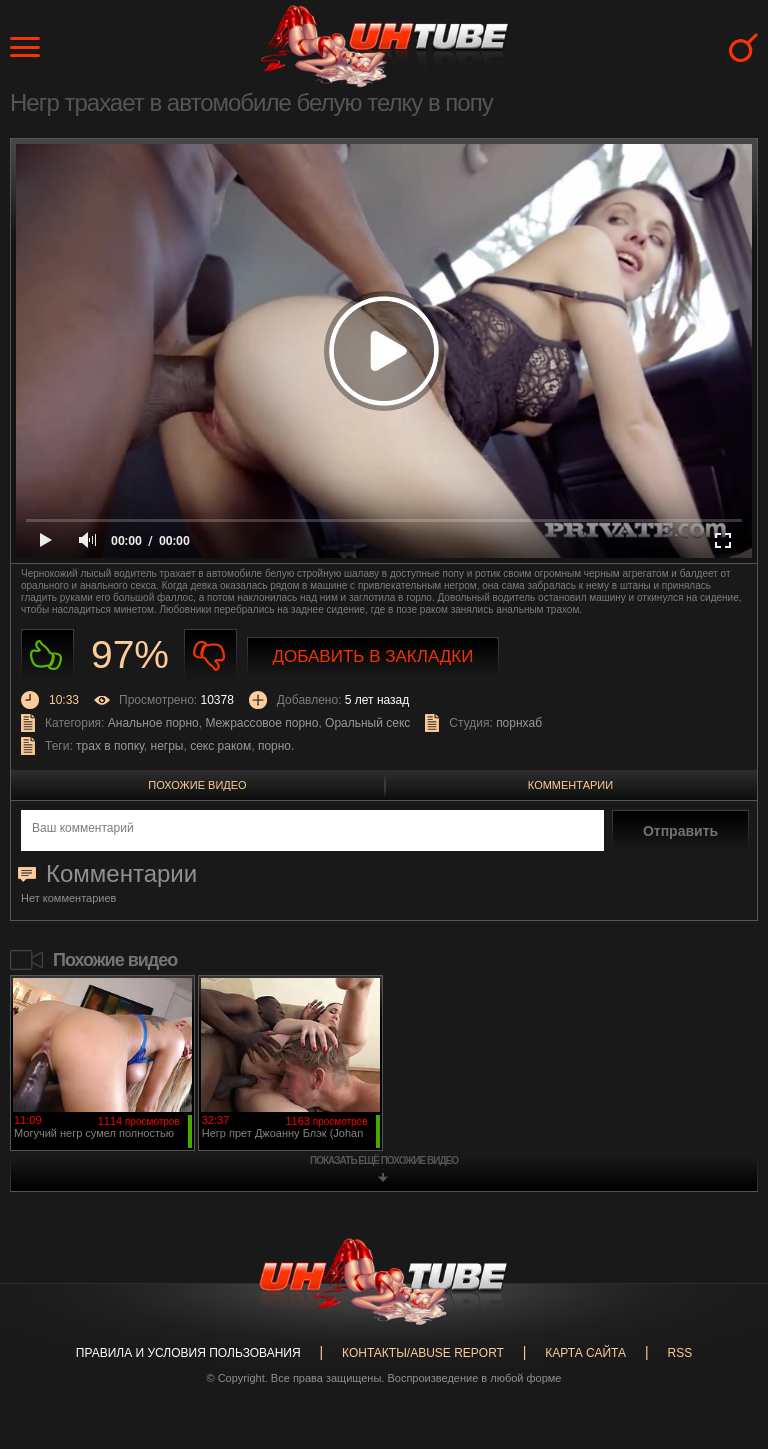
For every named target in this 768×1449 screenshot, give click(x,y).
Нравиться (47, 655)
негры (167, 746)
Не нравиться (210, 655)
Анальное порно (153, 723)
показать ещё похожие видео (384, 1160)
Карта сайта (585, 1353)
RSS (679, 1353)
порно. (276, 746)
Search (743, 47)
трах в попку (110, 746)
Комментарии (570, 785)
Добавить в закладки (373, 656)
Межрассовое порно (261, 723)
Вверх (723, 1368)
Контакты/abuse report (423, 1353)
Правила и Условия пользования (188, 1353)
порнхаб (519, 723)
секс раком (220, 746)
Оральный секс (367, 723)
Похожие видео (197, 785)
